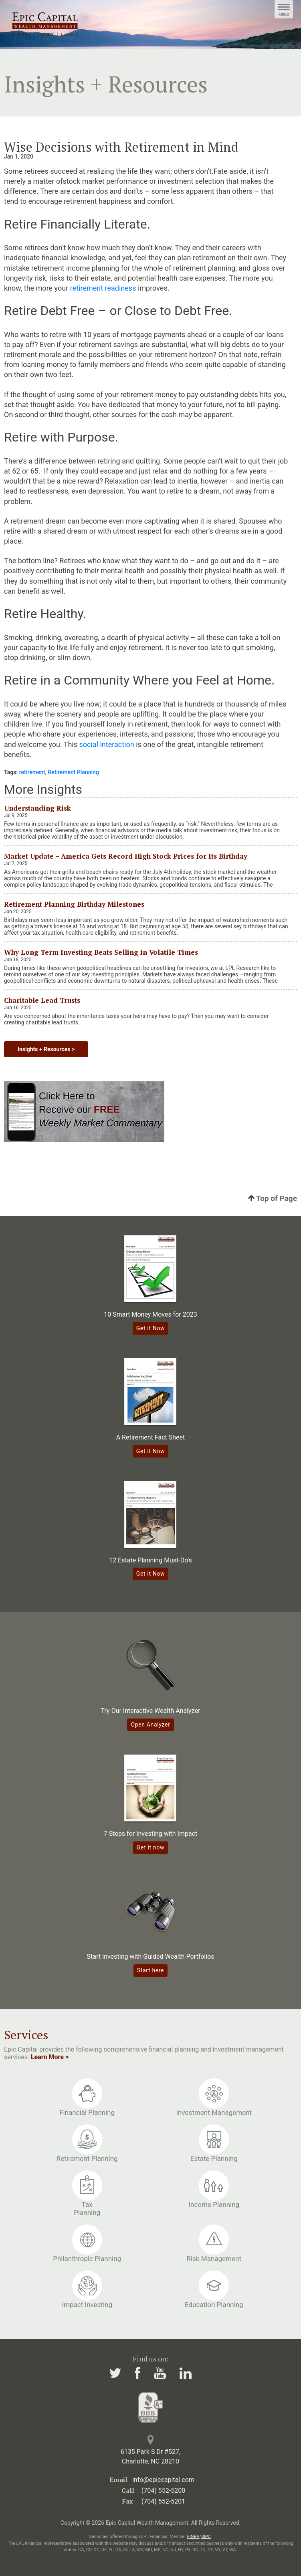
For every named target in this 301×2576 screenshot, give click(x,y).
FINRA (193, 2536)
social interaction (106, 744)
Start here (150, 1970)
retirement (32, 772)
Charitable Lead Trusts (42, 1000)
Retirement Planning (73, 772)
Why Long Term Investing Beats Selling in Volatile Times (101, 952)
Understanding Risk (37, 808)
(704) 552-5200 (163, 2490)
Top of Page (272, 1198)
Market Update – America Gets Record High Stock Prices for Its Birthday (125, 856)
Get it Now (150, 1328)
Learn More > (50, 2057)
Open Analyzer (150, 1724)
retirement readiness (103, 288)
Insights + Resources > (46, 1049)
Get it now (150, 1847)
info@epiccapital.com (163, 2480)
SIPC (206, 2536)
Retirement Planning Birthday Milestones (74, 904)
